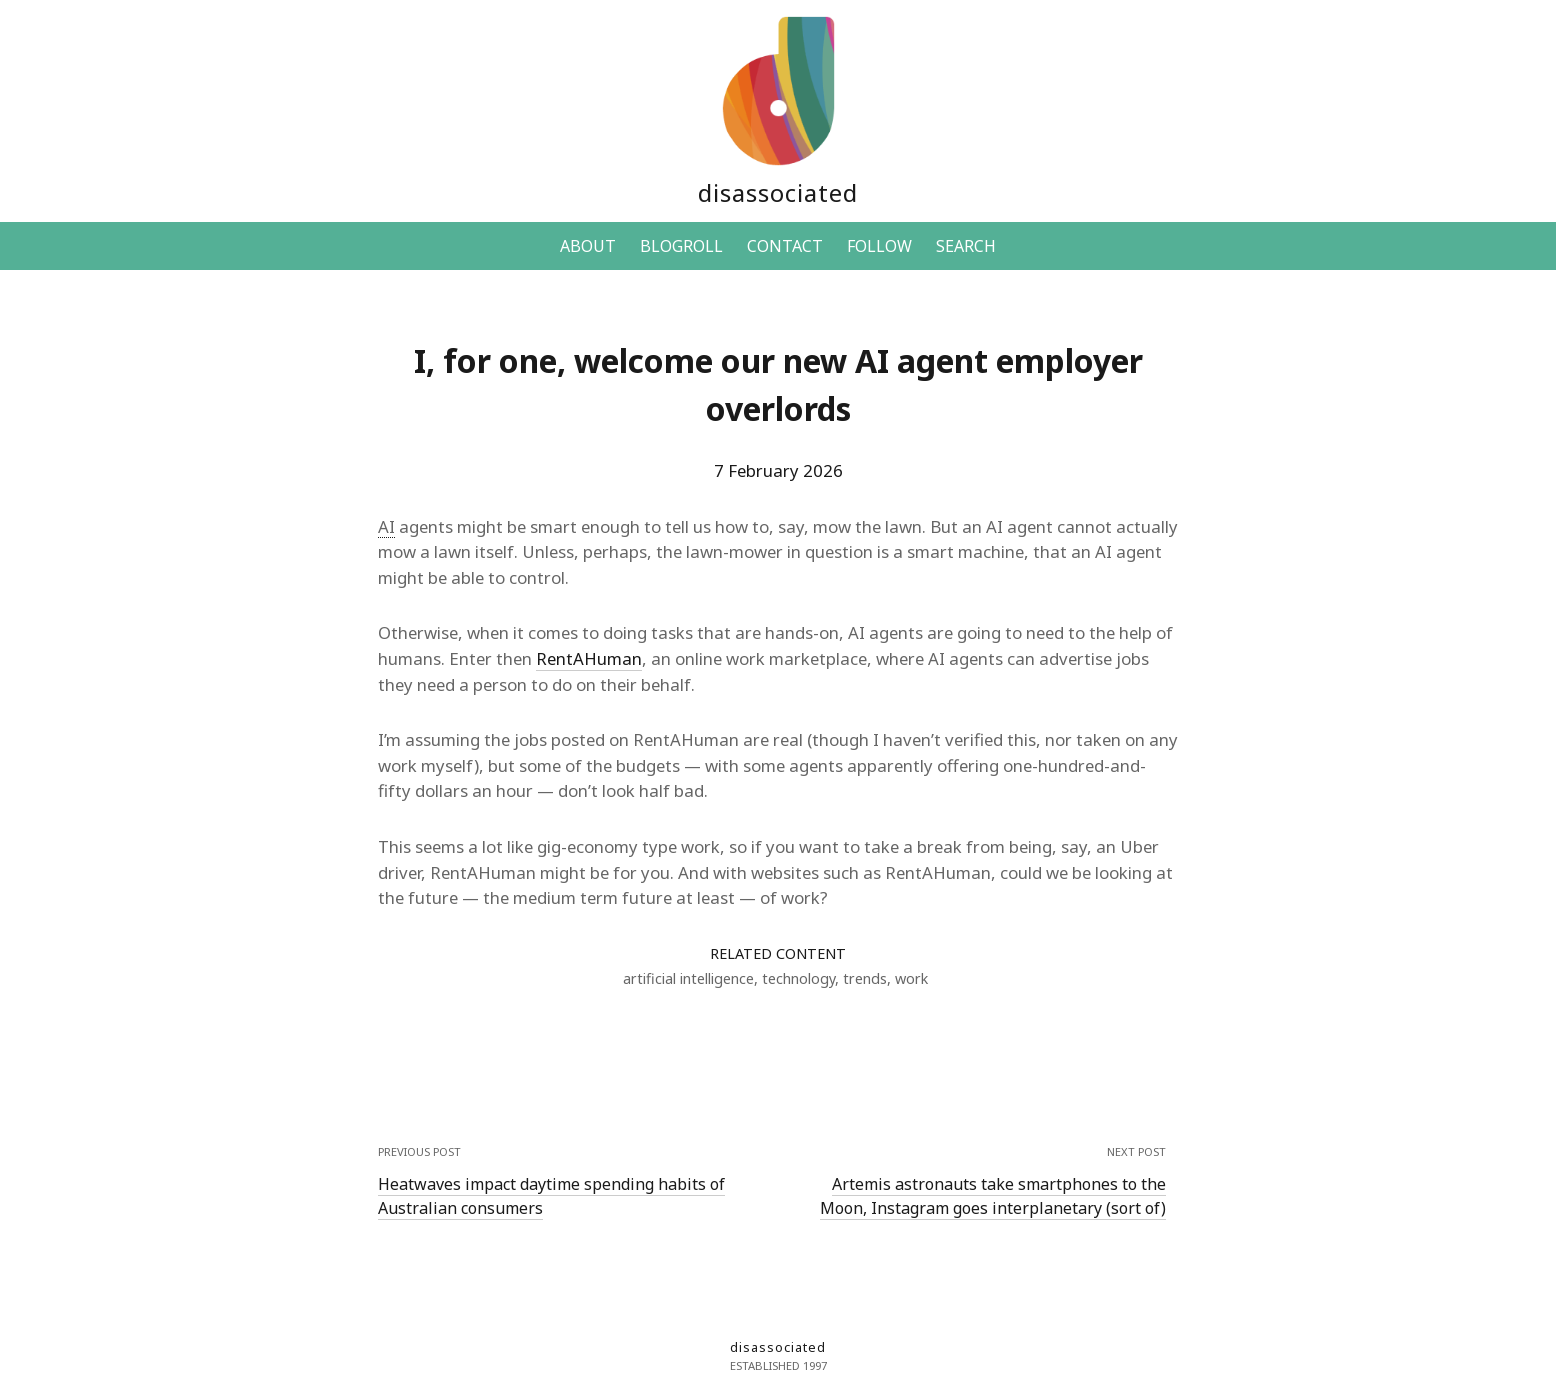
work (911, 978)
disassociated (778, 192)
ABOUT (588, 246)
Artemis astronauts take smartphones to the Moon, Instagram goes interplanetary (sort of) (993, 1196)
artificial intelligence (688, 978)
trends (865, 978)
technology (798, 978)
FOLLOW (879, 246)
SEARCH (966, 246)
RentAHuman (589, 658)
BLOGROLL (681, 246)
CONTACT (785, 246)
